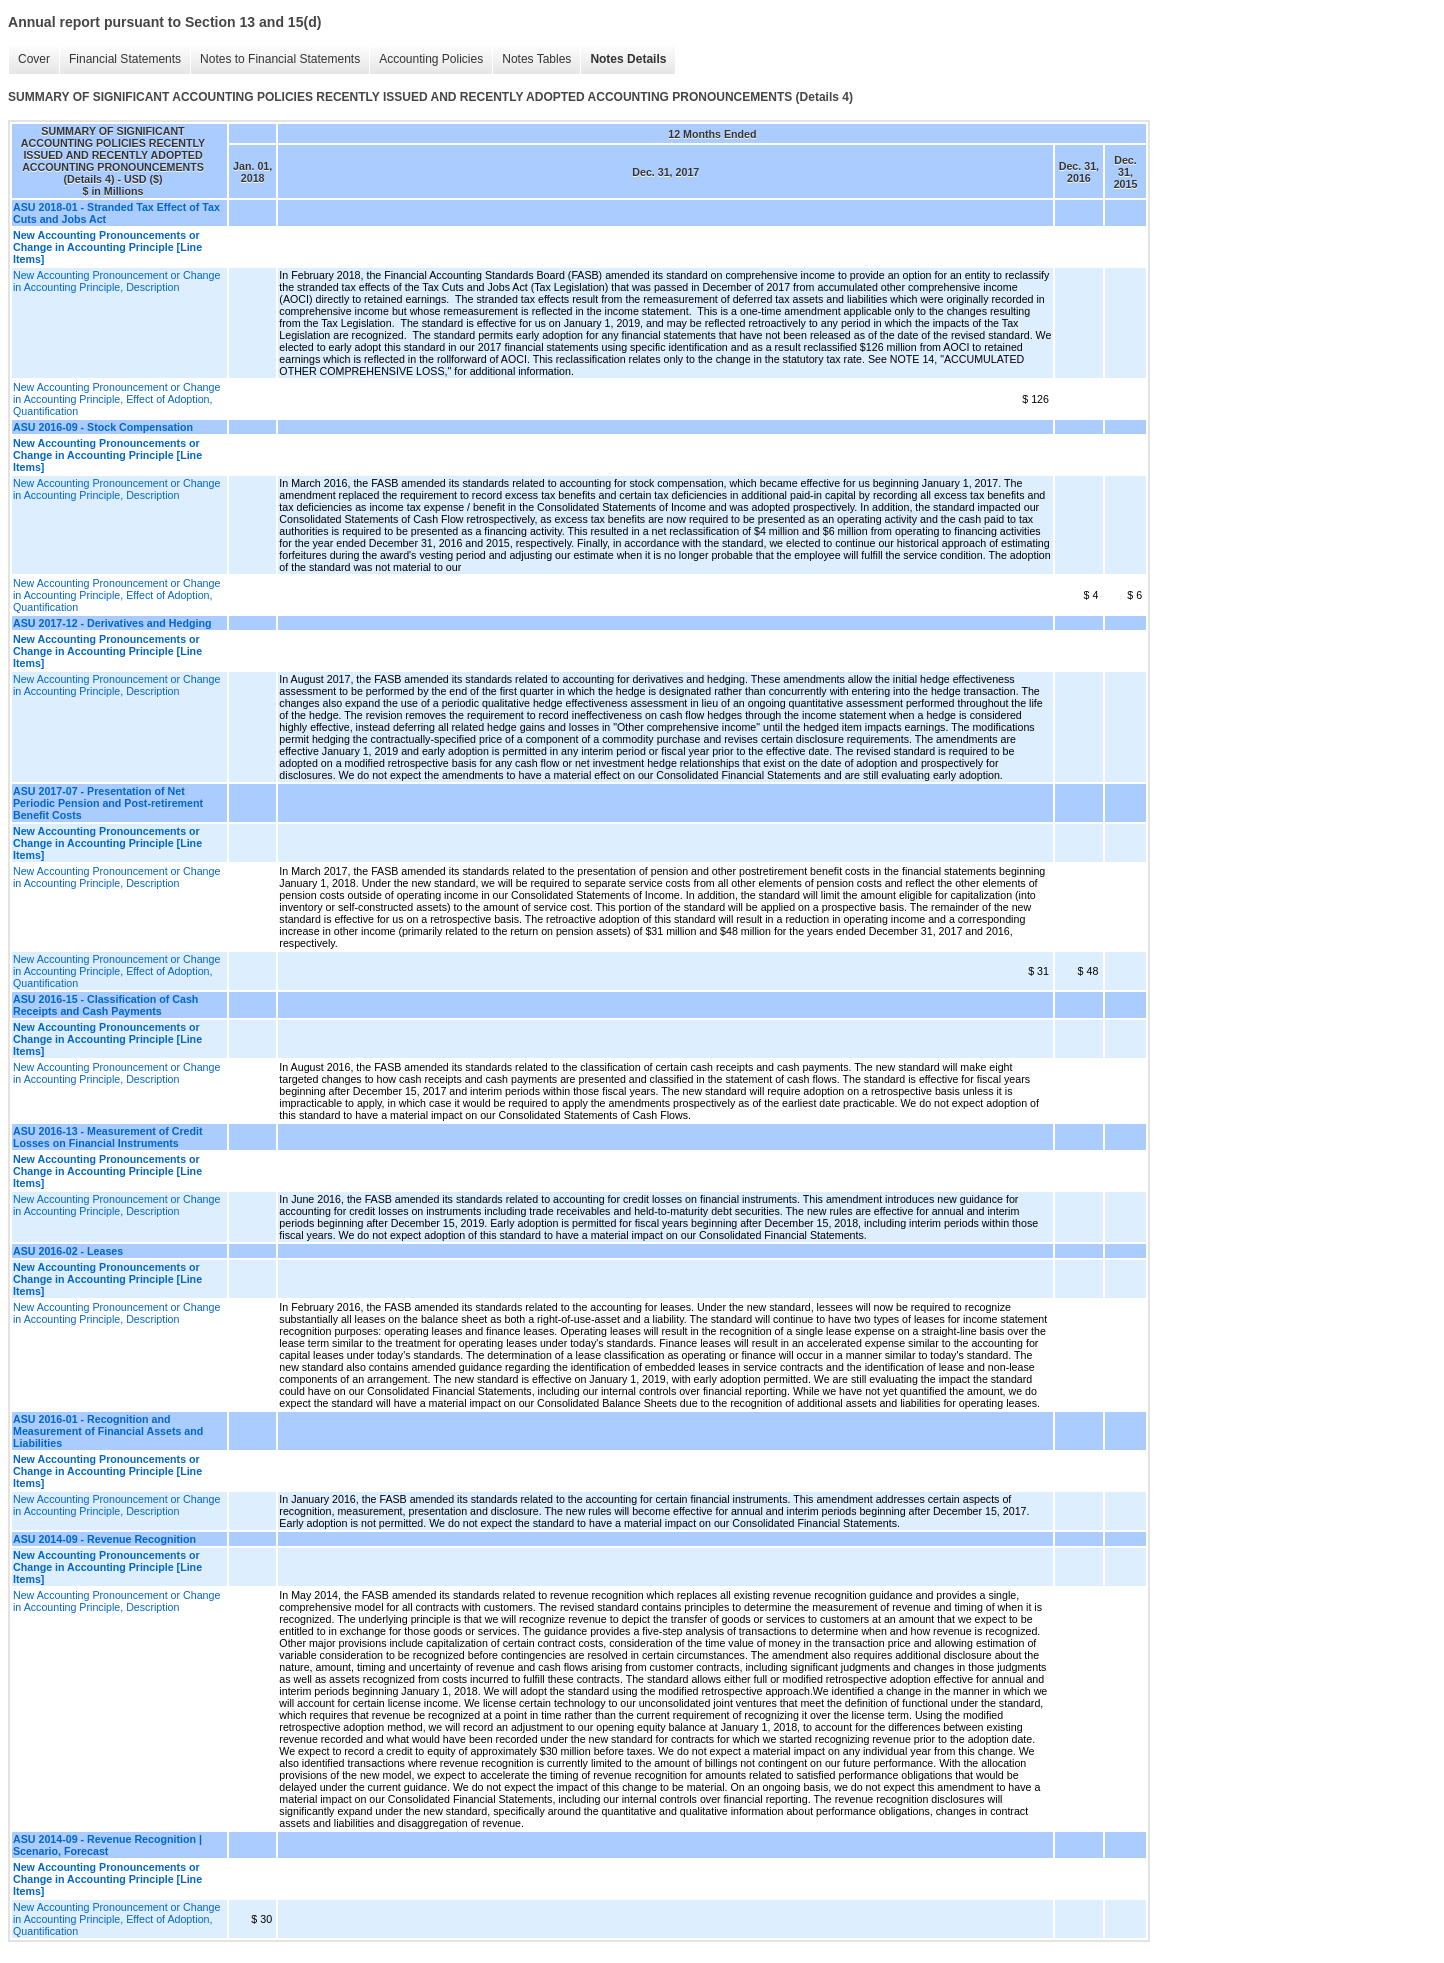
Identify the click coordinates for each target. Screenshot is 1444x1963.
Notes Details (628, 59)
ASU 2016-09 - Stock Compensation (103, 427)
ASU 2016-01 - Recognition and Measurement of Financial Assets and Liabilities (108, 1431)
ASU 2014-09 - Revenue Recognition (104, 1539)
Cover (34, 59)
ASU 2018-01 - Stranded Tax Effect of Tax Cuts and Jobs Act (116, 213)
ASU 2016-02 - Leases (68, 1251)
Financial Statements (125, 59)
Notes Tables (536, 59)
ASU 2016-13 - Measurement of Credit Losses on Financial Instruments (108, 1137)
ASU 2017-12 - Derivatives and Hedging (112, 623)
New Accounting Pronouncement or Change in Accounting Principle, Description (116, 281)
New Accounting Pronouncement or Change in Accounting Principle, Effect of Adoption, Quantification (116, 399)
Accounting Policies (431, 59)
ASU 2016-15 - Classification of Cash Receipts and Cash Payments (105, 1005)
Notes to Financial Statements (280, 59)
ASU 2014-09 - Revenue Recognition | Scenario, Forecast (107, 1845)
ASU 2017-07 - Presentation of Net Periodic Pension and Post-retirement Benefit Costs (108, 803)
